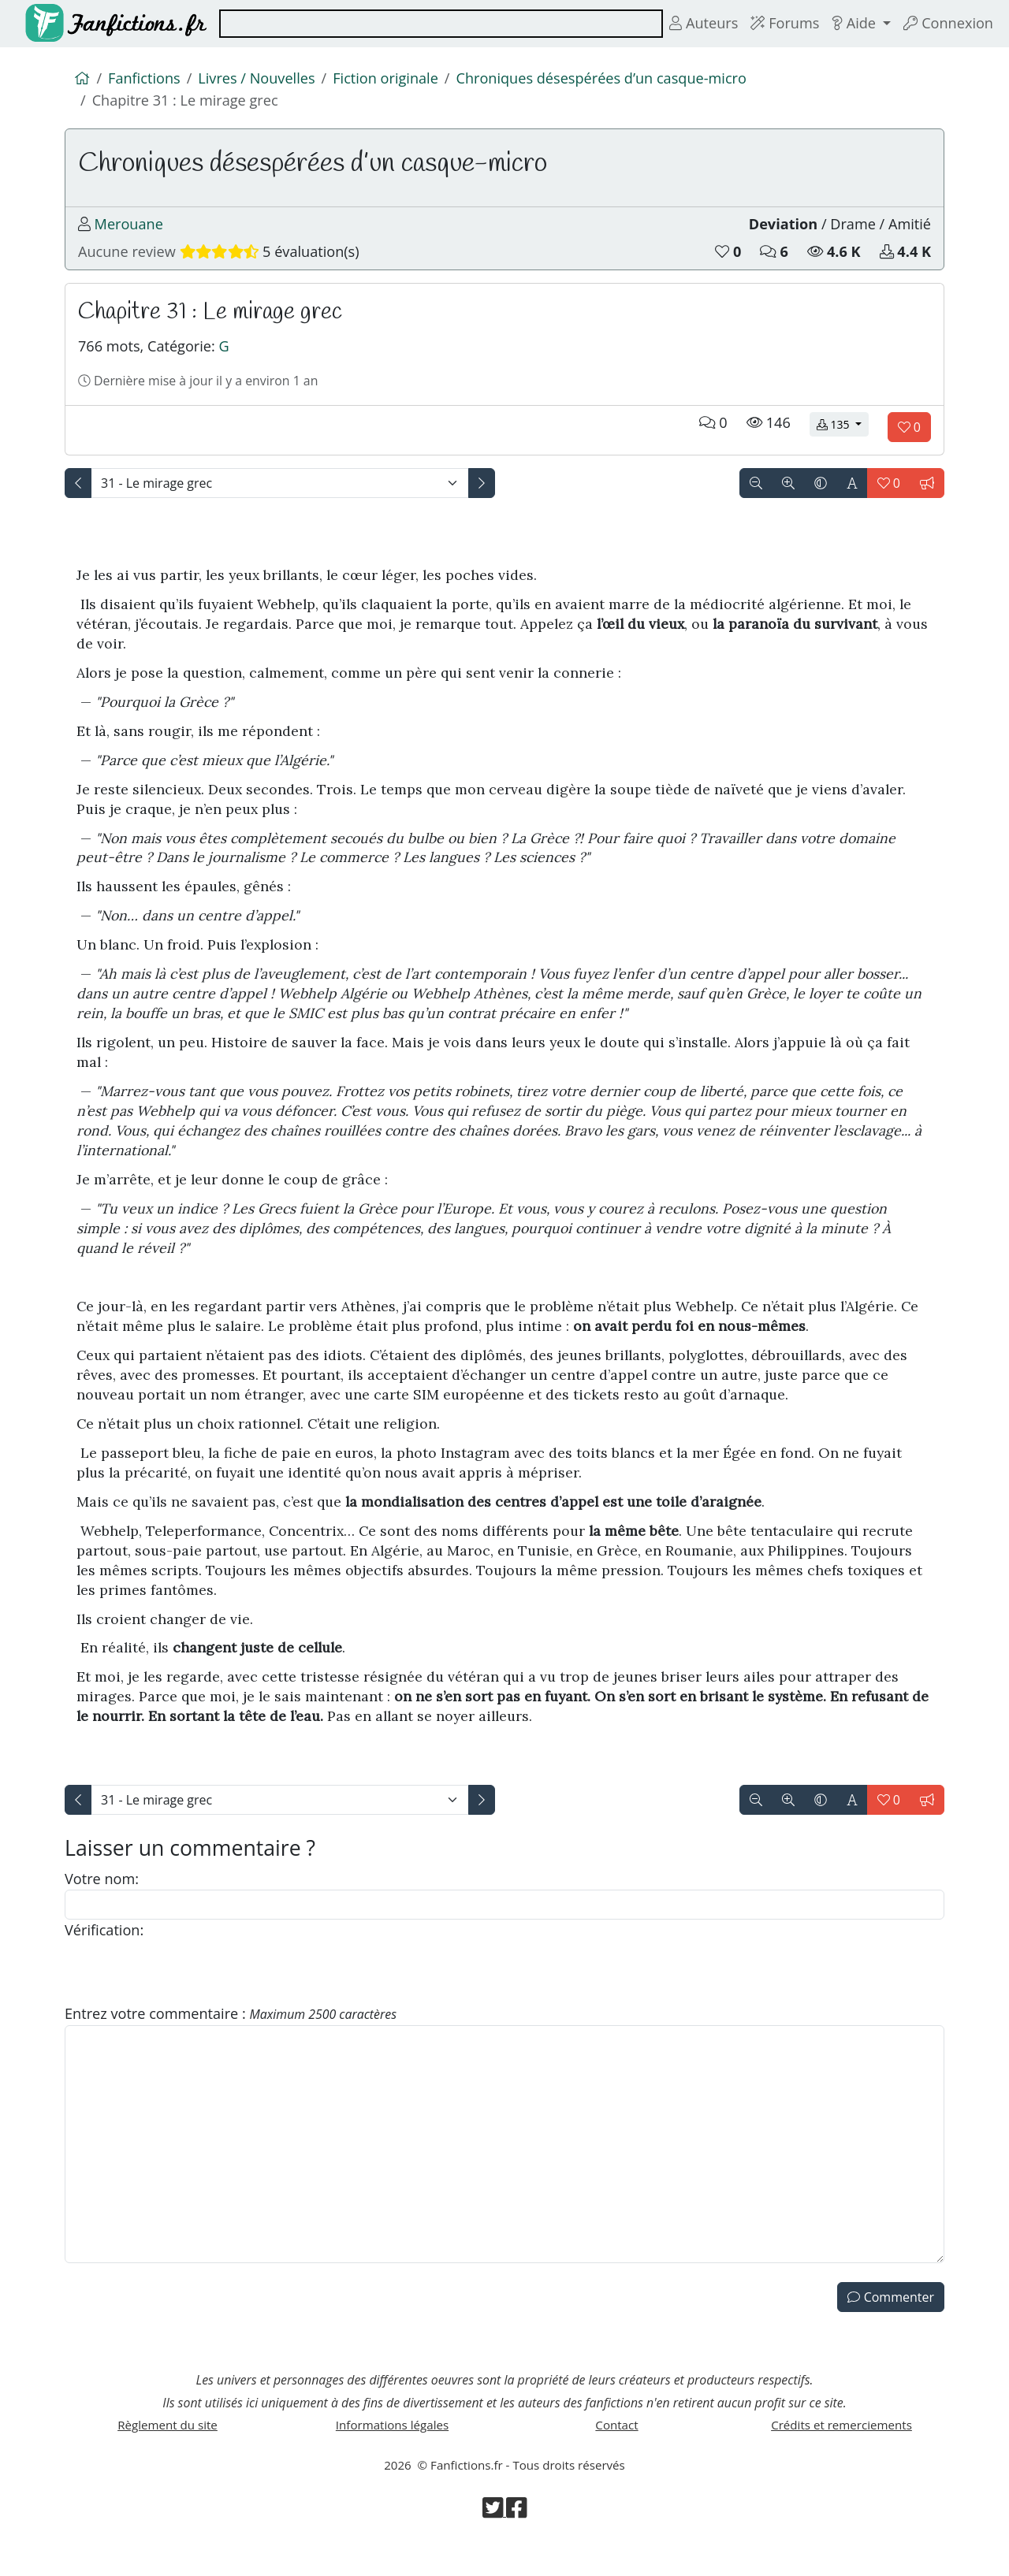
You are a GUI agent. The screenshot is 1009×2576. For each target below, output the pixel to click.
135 (843, 440)
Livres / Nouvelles (262, 79)
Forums (778, 23)
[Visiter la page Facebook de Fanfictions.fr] (517, 2545)
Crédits (842, 2454)
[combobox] (435, 23)
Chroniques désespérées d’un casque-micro (621, 79)
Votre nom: (103, 1896)
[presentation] (184, 1993)
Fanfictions (146, 79)
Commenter (890, 2320)
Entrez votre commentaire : (237, 2036)
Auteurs (693, 23)
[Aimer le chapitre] (909, 443)
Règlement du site (168, 2454)
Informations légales (392, 2454)
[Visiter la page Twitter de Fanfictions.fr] (493, 2545)
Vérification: (106, 1951)
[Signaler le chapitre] (927, 499)
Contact (616, 2454)
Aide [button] (851, 23)
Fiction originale (397, 79)
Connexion (946, 23)
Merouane (130, 231)
